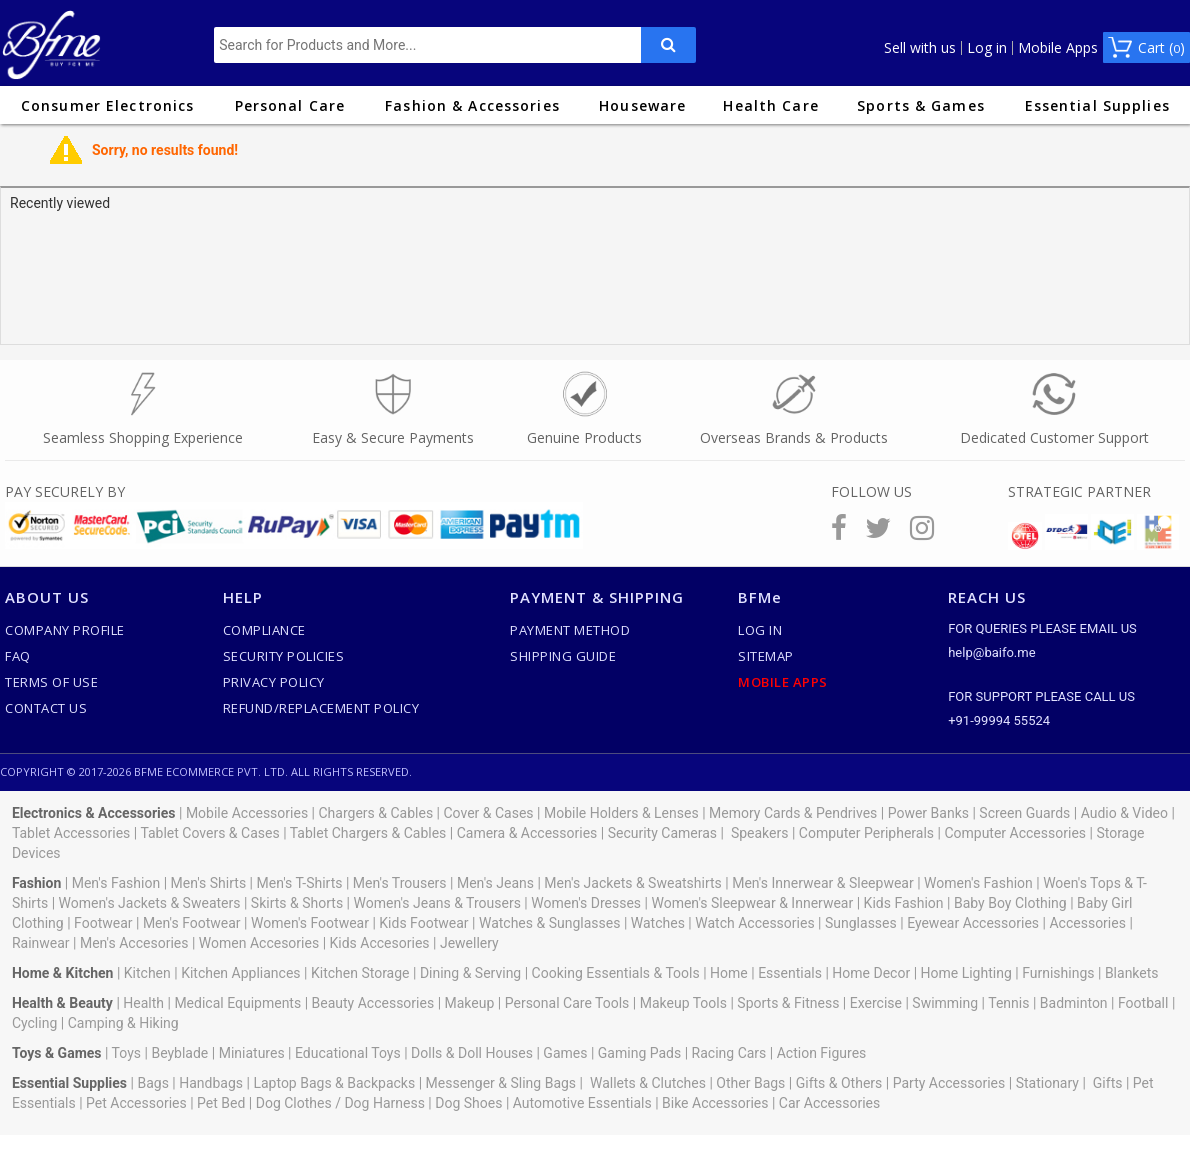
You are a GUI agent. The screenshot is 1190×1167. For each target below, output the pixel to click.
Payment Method (570, 630)
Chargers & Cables (376, 813)
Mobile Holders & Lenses (621, 813)
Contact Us (46, 708)
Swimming (945, 1003)
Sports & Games (921, 105)
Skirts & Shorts (297, 903)
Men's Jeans (495, 883)
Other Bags (750, 1083)
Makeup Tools (683, 1003)
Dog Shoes (468, 1103)
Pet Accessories (136, 1103)
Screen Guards (1024, 813)
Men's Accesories (134, 943)
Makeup (470, 1003)
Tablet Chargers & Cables (368, 833)
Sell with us (920, 48)
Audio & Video (1124, 813)
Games (565, 1053)
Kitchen (147, 973)
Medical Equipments (237, 1003)
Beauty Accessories (373, 1003)
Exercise (876, 1003)
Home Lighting (966, 973)
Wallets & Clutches (648, 1083)
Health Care (770, 105)
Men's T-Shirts (300, 883)
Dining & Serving (470, 973)
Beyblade (179, 1053)
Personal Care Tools (567, 1003)
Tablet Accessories (71, 833)
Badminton (1074, 1003)
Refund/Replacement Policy (321, 708)
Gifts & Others (839, 1083)
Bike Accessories (715, 1103)
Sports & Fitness (788, 1003)
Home (729, 973)
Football (1143, 1003)
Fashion (36, 883)
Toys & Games (57, 1053)
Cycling (34, 1023)
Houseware (642, 105)
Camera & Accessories (527, 833)
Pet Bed (221, 1103)
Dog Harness (383, 1103)
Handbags (211, 1083)
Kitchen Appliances (240, 973)
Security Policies (284, 656)
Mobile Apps (1058, 48)
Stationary (1047, 1083)
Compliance (264, 630)
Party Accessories (949, 1083)
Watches (658, 923)
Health (143, 1003)
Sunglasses (861, 923)
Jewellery (469, 943)
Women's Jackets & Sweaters (150, 903)
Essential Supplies (1097, 105)
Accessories (1087, 923)
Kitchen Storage (360, 973)
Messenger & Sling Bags (501, 1083)
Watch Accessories (754, 923)
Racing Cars (729, 1053)
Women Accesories (259, 943)
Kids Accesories (380, 943)
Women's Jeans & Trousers (436, 903)
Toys (126, 1053)
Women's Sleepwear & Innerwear (752, 903)
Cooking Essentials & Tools (616, 973)
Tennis (1008, 1003)
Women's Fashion (978, 883)
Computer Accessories (1015, 833)
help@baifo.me (991, 652)
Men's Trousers (400, 883)
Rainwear (41, 943)
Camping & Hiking (123, 1023)
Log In (760, 630)
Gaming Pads (639, 1053)
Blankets (1132, 973)
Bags (152, 1083)
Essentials (790, 973)
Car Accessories (829, 1103)
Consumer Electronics (107, 105)
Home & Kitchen (63, 973)
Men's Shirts (209, 883)
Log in (987, 48)
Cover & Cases (488, 813)
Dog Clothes (294, 1103)
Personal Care (290, 105)
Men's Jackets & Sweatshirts (632, 883)
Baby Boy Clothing (1010, 903)
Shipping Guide (563, 656)
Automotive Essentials (582, 1103)
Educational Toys (348, 1053)
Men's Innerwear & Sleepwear (823, 883)
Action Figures (822, 1053)
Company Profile (65, 630)
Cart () (1161, 47)
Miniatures (252, 1053)
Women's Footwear (310, 923)
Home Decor (871, 973)
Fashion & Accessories (472, 105)
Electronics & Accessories (94, 813)
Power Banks (928, 813)
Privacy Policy (274, 682)
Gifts (1108, 1083)
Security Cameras (662, 833)
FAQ (18, 656)
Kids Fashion (904, 903)
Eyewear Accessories (973, 923)
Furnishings (1058, 973)
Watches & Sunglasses (549, 923)
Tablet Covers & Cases (209, 833)
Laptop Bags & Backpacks (334, 1083)
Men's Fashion (116, 883)
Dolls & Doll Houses (472, 1053)
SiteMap (766, 656)
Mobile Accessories (247, 813)
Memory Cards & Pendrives (793, 813)
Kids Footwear (423, 923)
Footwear (103, 923)
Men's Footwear (192, 923)
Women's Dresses (586, 903)
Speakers (760, 833)
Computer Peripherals (866, 833)
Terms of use (51, 682)
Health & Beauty (62, 1003)
